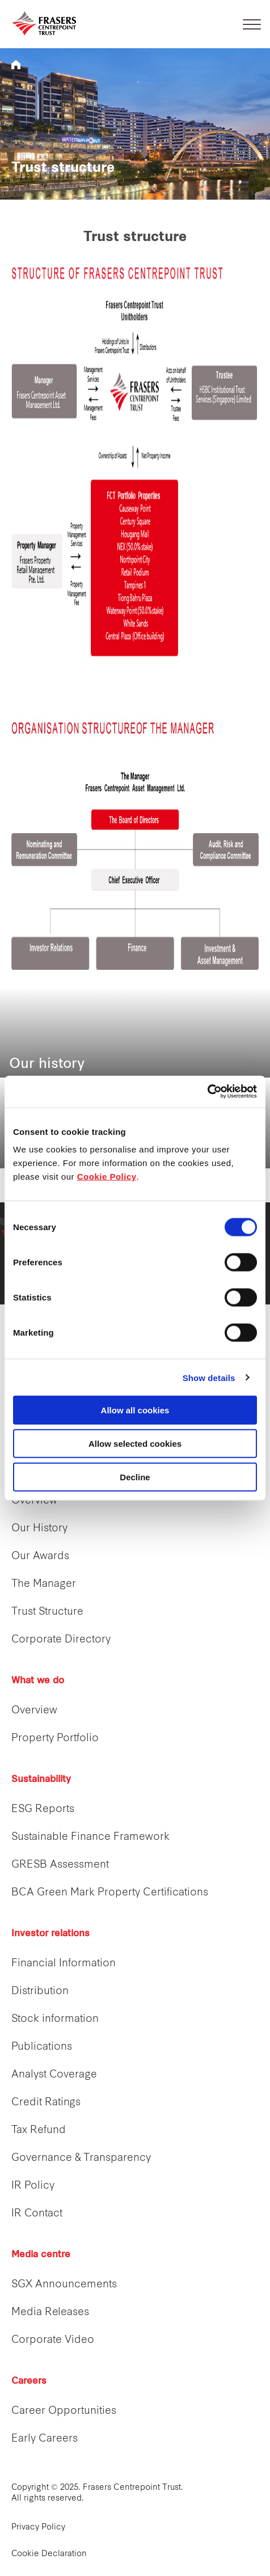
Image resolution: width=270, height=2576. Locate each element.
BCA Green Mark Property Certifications (109, 1892)
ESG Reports (42, 1809)
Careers (29, 2381)
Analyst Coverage (54, 2075)
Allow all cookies (135, 1410)
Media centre (40, 2255)
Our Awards (40, 1556)
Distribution (40, 1991)
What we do (37, 1681)
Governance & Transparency (81, 2158)
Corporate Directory (61, 1640)
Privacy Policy (38, 2527)
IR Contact (36, 2213)
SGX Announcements (64, 2284)
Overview (34, 1501)
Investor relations (50, 1934)
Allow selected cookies (135, 1443)
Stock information (55, 2019)
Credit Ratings (46, 2102)
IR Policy (32, 2186)
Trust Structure (47, 1612)
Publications (41, 2047)
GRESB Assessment (60, 1865)
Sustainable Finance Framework (90, 1837)
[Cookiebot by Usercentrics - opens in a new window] (207, 1091)
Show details (209, 1377)
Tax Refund (38, 2130)
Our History (39, 1528)
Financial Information (63, 1963)
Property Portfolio (55, 1738)
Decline (135, 1476)
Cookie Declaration (49, 2554)
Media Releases (50, 2312)
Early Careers (44, 2439)
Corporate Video (52, 2340)
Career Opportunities (63, 2411)
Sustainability (41, 1779)
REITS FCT (15, 64)
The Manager (43, 1584)
